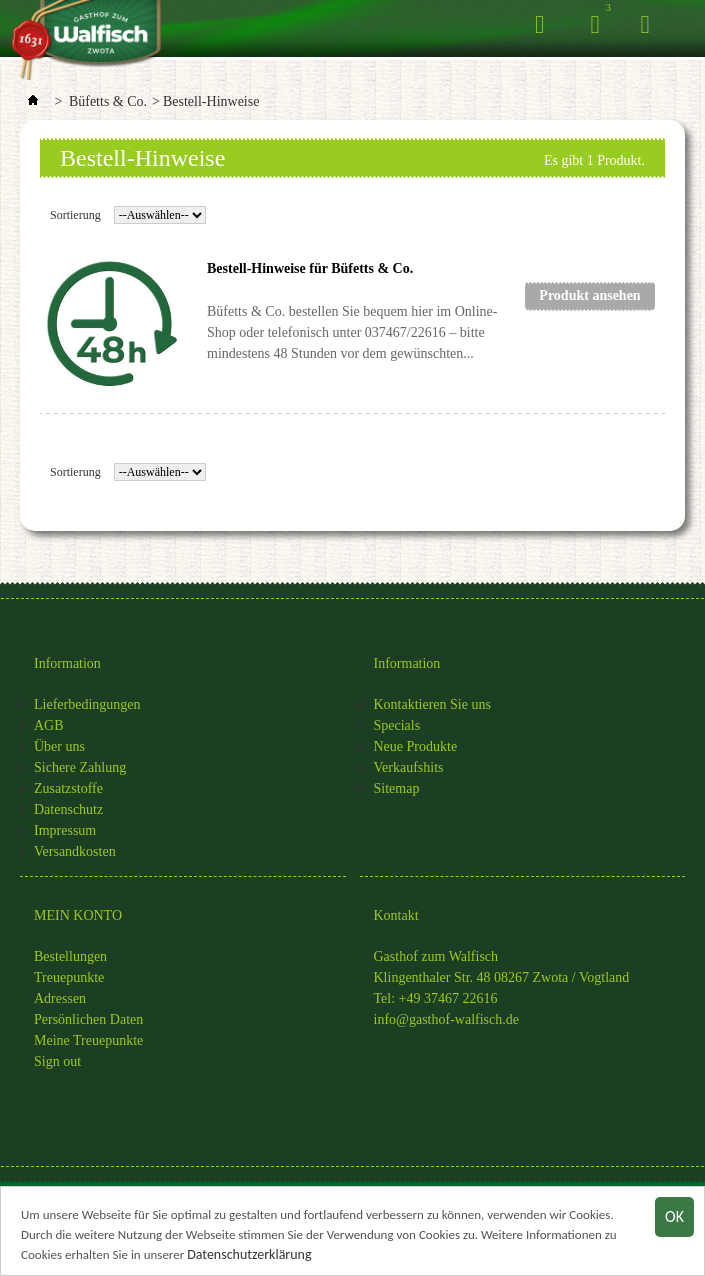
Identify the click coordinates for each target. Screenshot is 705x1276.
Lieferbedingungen (87, 704)
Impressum (65, 830)
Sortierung (75, 215)
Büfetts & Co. (108, 101)
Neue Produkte (416, 746)
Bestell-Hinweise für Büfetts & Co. (310, 268)
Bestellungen (70, 956)
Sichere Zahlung (80, 767)
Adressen (60, 998)
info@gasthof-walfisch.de (446, 1019)
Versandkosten (75, 851)
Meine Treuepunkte (88, 1040)
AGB (49, 725)
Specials (397, 725)
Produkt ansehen (589, 295)
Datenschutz (68, 809)
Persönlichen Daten (88, 1019)
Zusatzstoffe (68, 788)
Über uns (59, 746)
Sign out (57, 1061)
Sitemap (397, 788)
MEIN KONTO (78, 915)
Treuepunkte (69, 977)
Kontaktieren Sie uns (432, 704)
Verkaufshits (409, 767)
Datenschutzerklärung (249, 1256)
